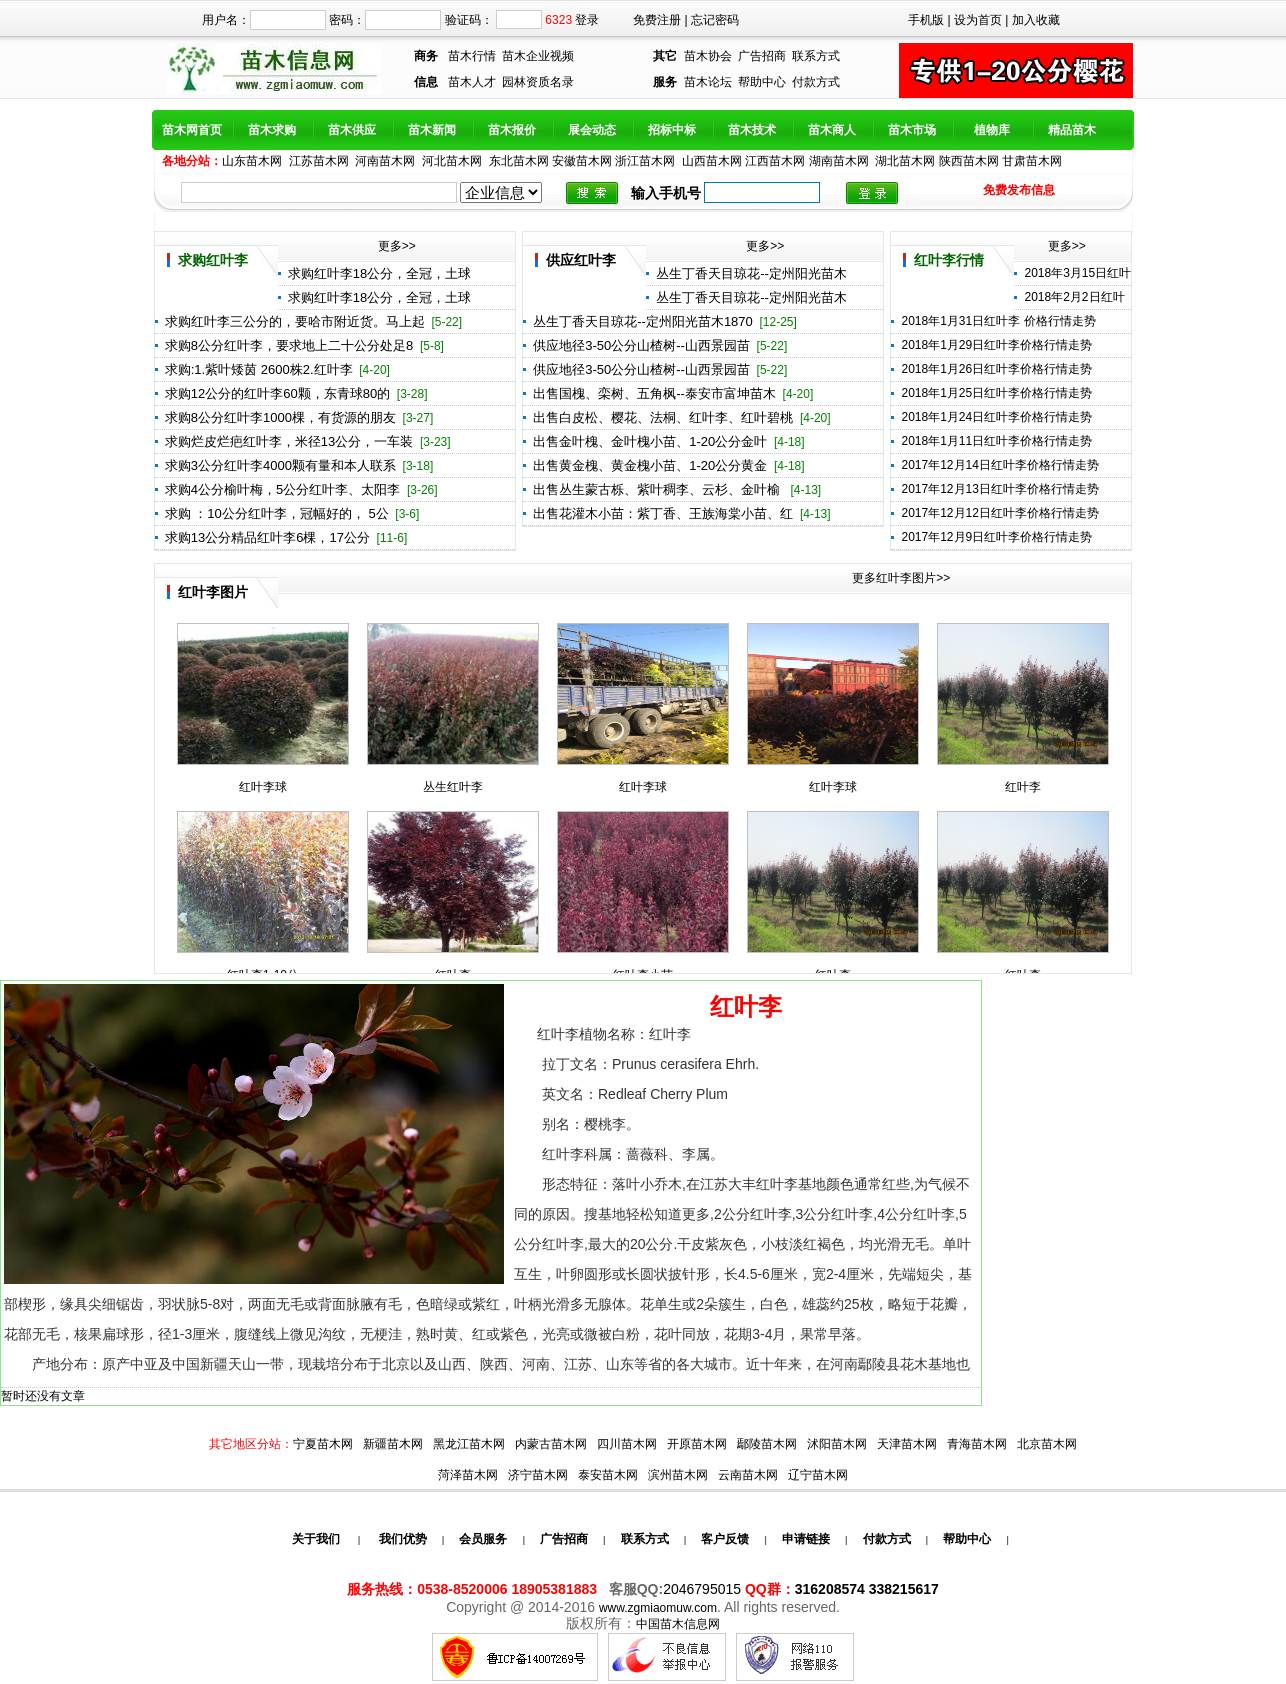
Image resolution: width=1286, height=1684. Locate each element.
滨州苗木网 (678, 1475)
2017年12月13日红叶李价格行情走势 (999, 489)
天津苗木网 (907, 1444)
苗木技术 (752, 130)
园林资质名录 (538, 82)
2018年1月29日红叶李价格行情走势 (996, 345)
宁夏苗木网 (323, 1444)
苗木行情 (472, 56)
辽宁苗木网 (818, 1475)
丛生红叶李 (453, 787)
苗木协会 (708, 56)
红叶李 (1023, 787)
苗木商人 (832, 130)
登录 (587, 20)
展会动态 (592, 130)
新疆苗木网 (393, 1444)
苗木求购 (272, 130)
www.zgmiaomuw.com (658, 1608)
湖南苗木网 (839, 161)
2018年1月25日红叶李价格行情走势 (996, 393)
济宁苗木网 (538, 1475)
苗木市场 (912, 130)
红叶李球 (263, 787)
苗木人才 (472, 82)
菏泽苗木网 (468, 1475)
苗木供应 (352, 130)
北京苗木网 (1047, 1444)
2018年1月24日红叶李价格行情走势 (996, 417)
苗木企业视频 (538, 56)
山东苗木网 (252, 161)
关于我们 (316, 1539)
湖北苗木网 (905, 161)
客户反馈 (725, 1539)
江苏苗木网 (319, 161)
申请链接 (806, 1539)
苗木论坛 (708, 82)
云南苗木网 (748, 1475)
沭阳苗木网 (837, 1444)
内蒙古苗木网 (551, 1444)
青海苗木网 (977, 1444)
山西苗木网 (712, 161)
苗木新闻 (432, 130)
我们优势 (400, 1539)
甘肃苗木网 (1032, 161)
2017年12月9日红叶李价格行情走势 (996, 537)
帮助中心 (762, 82)
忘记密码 (715, 20)
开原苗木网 (697, 1444)
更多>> (397, 246)
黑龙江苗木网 (469, 1444)
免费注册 (657, 20)
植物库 (992, 130)
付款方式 (816, 82)
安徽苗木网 (582, 161)
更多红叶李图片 (894, 578)
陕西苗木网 (969, 161)
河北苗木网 (452, 161)
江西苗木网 (775, 161)
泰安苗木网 (608, 1475)
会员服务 (483, 1539)
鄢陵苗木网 (767, 1444)
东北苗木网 (519, 161)
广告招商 (762, 56)
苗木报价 (512, 130)
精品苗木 (1072, 130)
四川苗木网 (627, 1444)
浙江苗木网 (645, 161)
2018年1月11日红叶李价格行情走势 (996, 441)
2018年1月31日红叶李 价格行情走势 (998, 321)
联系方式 (816, 56)
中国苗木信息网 (678, 1624)
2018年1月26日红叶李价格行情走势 (996, 369)
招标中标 (672, 130)
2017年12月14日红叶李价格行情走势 (999, 465)
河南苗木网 (385, 161)
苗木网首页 (192, 130)
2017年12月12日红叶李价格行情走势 (999, 513)
